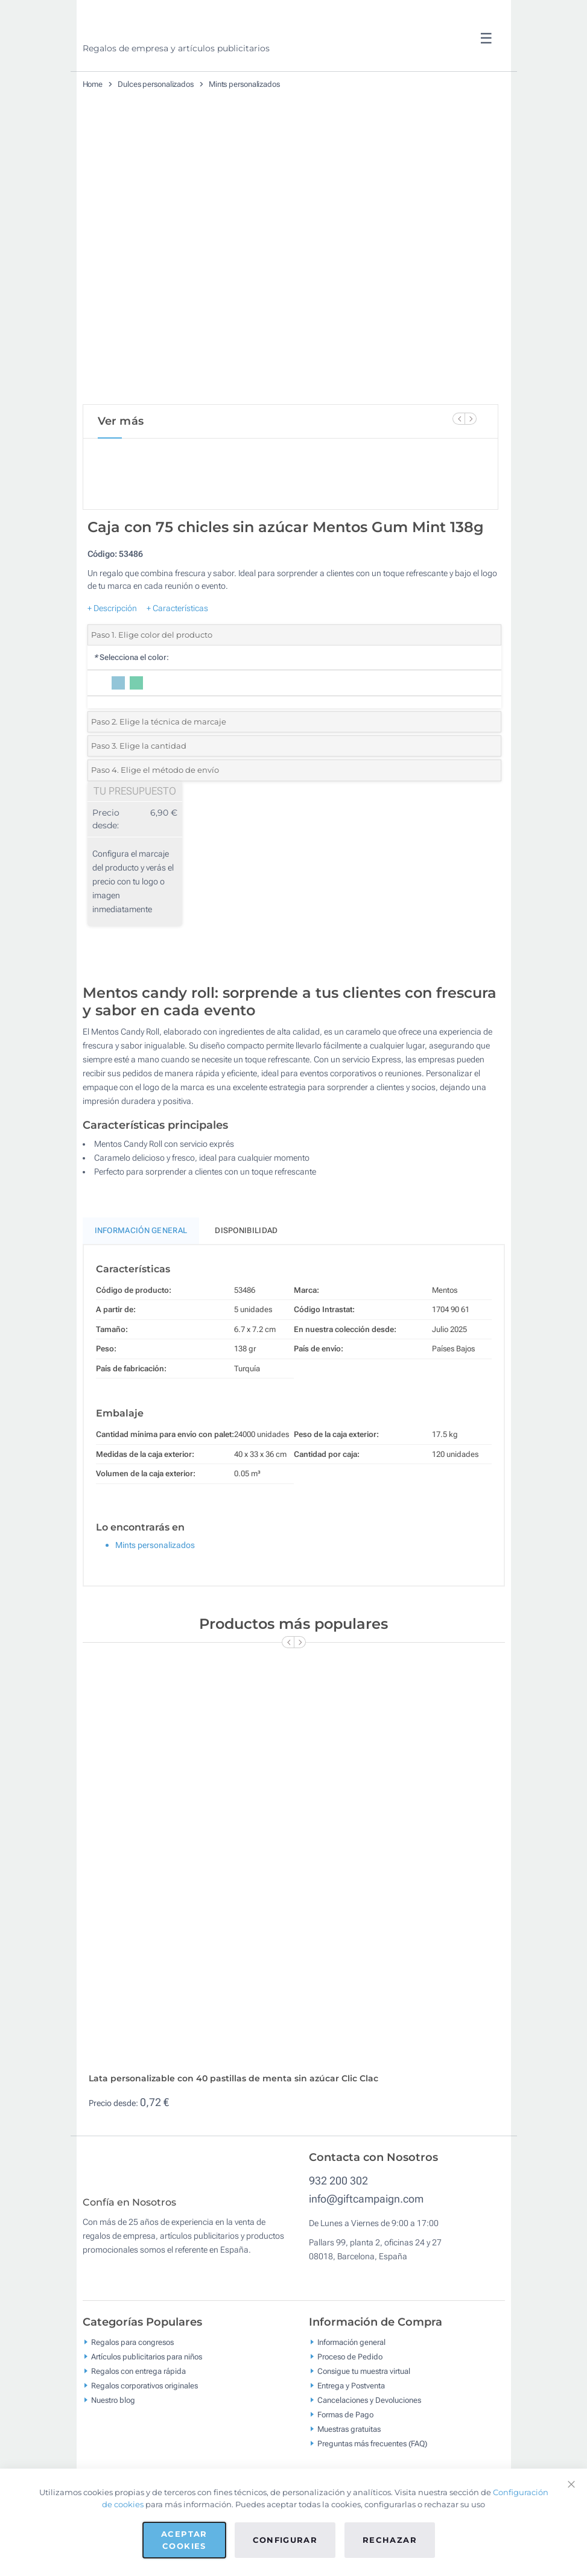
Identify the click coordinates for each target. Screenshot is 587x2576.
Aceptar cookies (184, 2540)
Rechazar (390, 2540)
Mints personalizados (244, 84)
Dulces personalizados (156, 84)
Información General (141, 1271)
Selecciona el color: (131, 698)
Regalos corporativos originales (144, 2434)
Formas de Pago (345, 2463)
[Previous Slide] (458, 419)
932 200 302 (338, 2221)
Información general (351, 2391)
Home (93, 84)
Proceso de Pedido (349, 2405)
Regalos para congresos (132, 2391)
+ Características (177, 648)
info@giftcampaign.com (366, 2239)
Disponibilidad (246, 1271)
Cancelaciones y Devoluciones (369, 2449)
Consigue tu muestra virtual (363, 2420)
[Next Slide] (471, 419)
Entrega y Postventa (351, 2434)
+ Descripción (112, 648)
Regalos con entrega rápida (138, 2420)
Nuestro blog (113, 2449)
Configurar (285, 2540)
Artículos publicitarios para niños (146, 2405)
